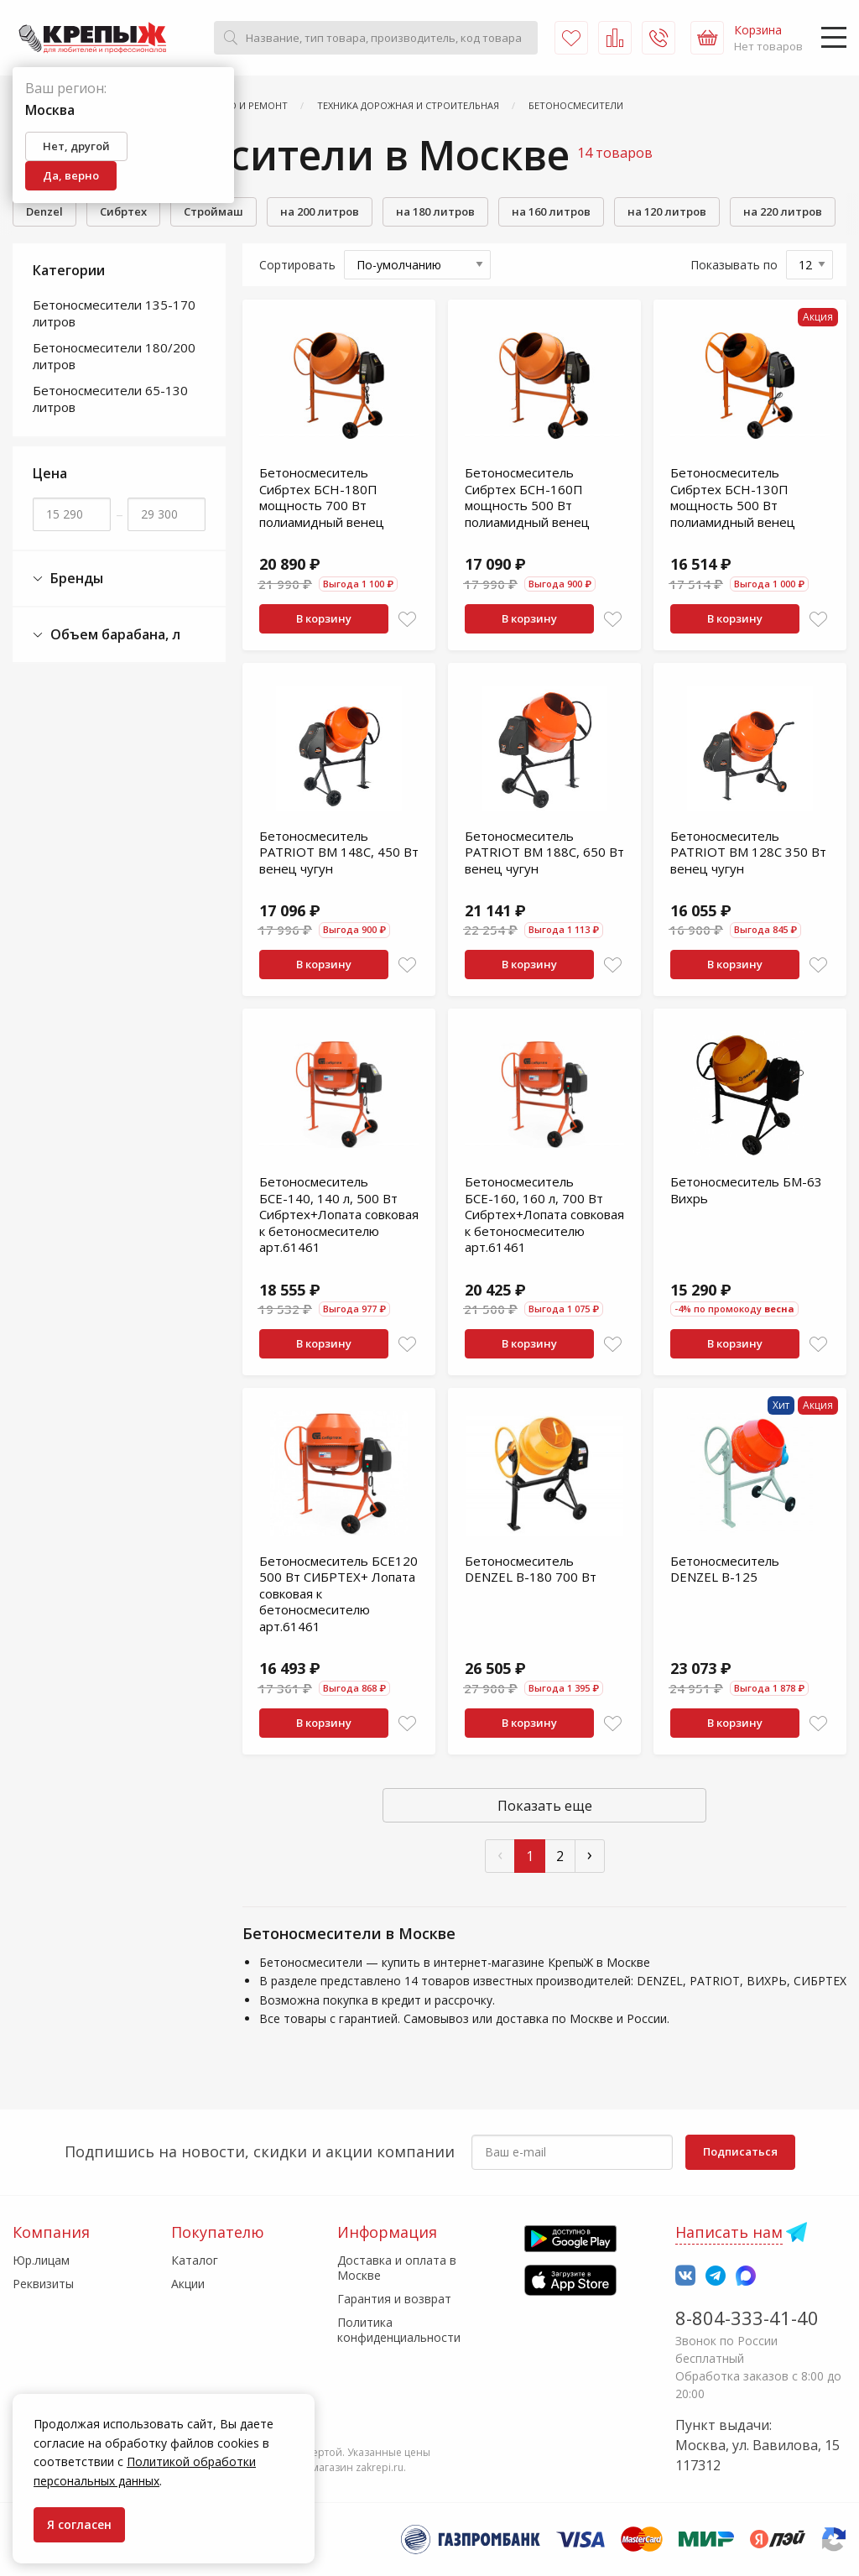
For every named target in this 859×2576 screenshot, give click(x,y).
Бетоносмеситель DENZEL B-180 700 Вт (530, 1569)
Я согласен (79, 2524)
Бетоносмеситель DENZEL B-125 (724, 1569)
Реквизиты (43, 2284)
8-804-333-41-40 (747, 2317)
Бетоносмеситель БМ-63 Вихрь (746, 1190)
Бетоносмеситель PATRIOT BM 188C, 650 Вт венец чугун (544, 852)
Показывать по (734, 265)
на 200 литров (319, 211)
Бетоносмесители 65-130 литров (110, 398)
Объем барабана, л (106, 635)
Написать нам (729, 2232)
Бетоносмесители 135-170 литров (114, 313)
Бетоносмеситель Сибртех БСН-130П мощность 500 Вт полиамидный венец (732, 497)
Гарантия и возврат (394, 2299)
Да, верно (71, 175)
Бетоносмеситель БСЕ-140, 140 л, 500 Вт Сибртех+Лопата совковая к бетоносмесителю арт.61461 (339, 1214)
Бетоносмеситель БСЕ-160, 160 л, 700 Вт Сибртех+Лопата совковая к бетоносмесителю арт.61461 (544, 1214)
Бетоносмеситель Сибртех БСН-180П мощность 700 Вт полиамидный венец (321, 497)
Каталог (194, 2260)
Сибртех (123, 211)
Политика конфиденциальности (399, 2329)
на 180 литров (435, 211)
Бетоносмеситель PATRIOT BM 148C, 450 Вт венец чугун (339, 852)
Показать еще (544, 1805)
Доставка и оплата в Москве (396, 2267)
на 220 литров (782, 211)
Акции (188, 2284)
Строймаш (213, 211)
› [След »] (589, 1854)
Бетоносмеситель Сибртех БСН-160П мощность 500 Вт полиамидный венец (527, 497)
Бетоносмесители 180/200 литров (114, 356)
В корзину (323, 618)
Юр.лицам (41, 2260)
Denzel (44, 211)
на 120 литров (666, 211)
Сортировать (297, 265)
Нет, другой (76, 146)
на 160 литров (551, 211)
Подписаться (740, 2151)
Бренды (68, 578)
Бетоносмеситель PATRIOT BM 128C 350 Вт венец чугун (748, 852)
